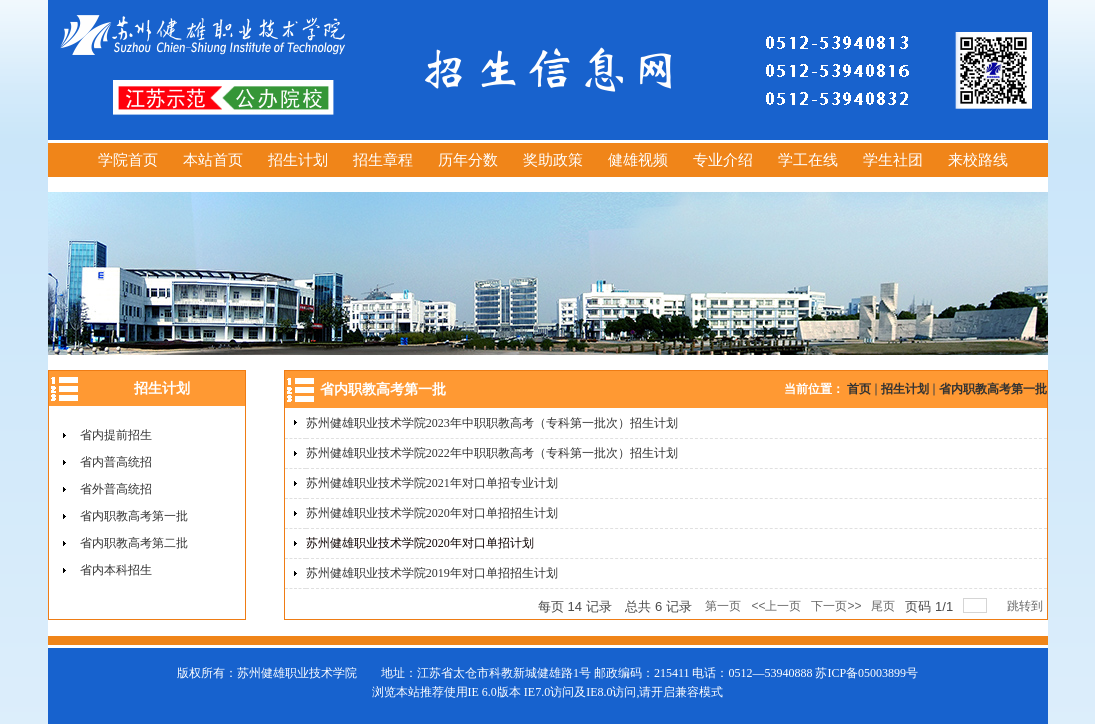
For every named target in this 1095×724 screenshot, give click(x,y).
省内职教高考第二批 (134, 543)
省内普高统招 (116, 462)
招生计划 (298, 160)
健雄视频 (638, 160)
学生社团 (893, 160)
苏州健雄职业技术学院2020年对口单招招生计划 (432, 513)
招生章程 (383, 160)
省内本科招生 (116, 570)
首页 (859, 389)
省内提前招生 (116, 435)
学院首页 (128, 160)
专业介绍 (723, 160)
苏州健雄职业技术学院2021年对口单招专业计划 (432, 483)
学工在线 (808, 160)
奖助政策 (553, 160)
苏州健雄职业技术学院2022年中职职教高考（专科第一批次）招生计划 (492, 453)
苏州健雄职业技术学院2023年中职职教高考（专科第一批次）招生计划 (492, 423)
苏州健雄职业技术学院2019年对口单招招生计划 (432, 573)
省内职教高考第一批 (134, 516)
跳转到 (1026, 606)
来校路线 (978, 160)
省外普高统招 (116, 489)
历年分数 (468, 160)
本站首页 (213, 160)
